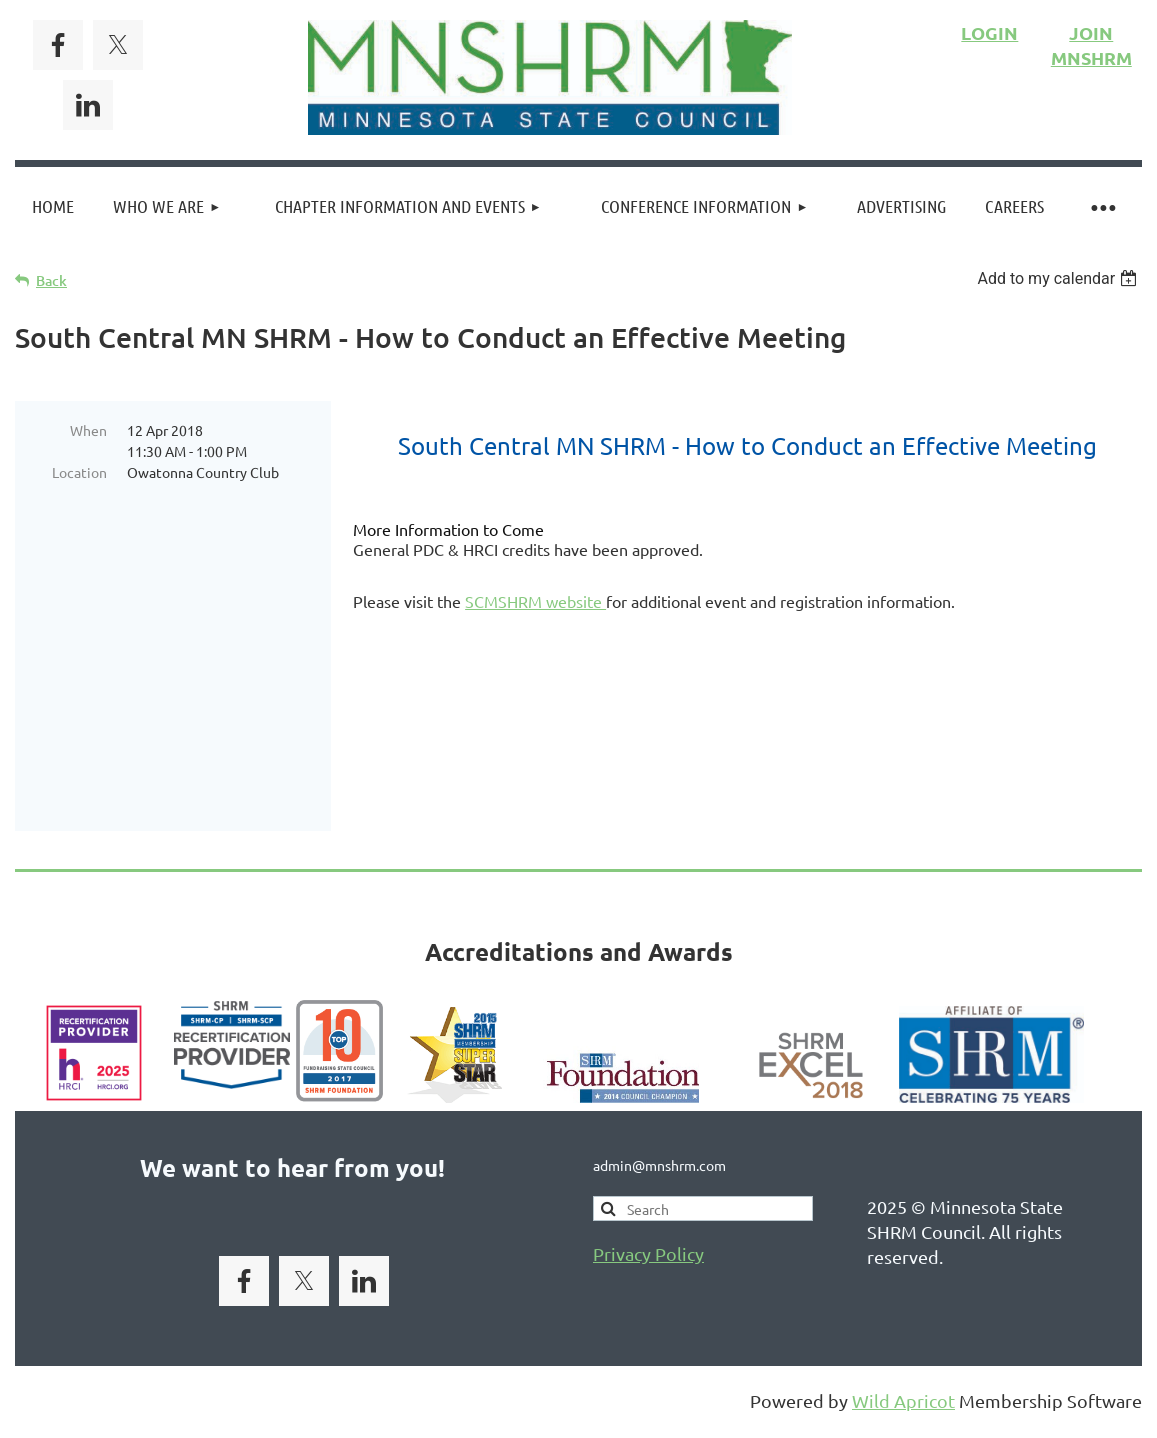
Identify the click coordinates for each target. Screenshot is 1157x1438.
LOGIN (989, 32)
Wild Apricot (903, 1308)
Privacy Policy (648, 1161)
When (88, 430)
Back (51, 280)
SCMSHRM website (535, 601)
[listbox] (1059, 278)
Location (79, 472)
